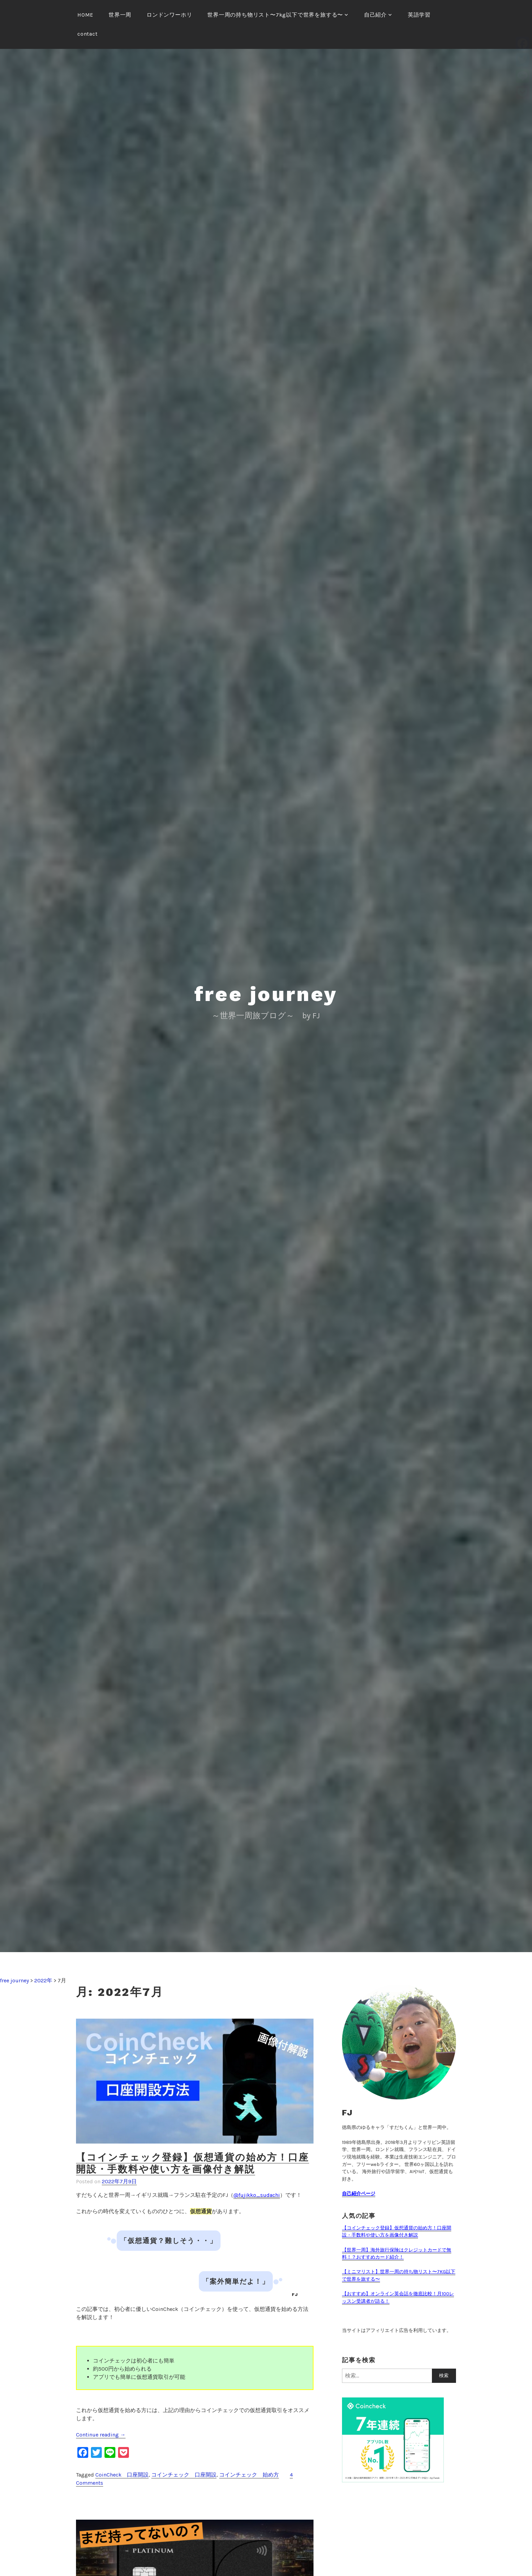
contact (87, 34)
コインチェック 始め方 (249, 2474)
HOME (85, 15)
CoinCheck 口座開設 (122, 2474)
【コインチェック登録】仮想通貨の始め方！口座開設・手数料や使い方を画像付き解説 (192, 2163)
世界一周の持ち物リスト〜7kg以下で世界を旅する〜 (275, 15)
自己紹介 (375, 15)
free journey (266, 994)
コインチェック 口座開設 (183, 2474)
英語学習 (419, 15)
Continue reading (101, 2435)
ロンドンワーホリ (169, 15)
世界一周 (120, 15)
